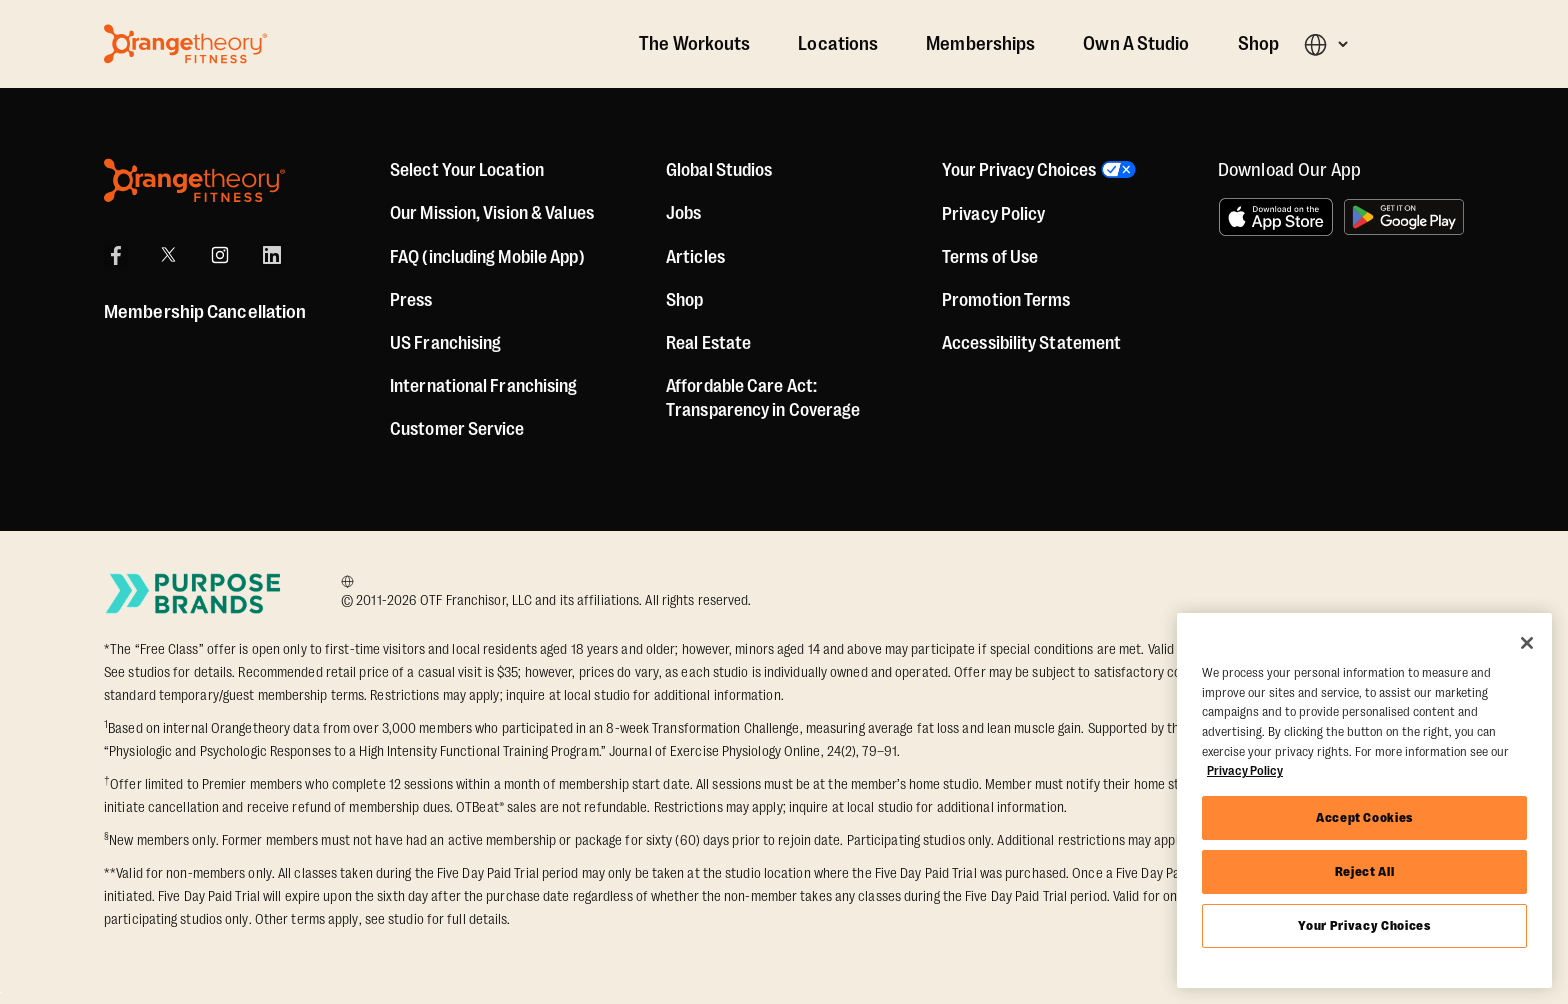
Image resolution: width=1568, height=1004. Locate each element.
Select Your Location (467, 170)
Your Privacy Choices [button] (1019, 170)
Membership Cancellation (205, 312)
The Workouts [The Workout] (694, 44)
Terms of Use (990, 257)
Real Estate (708, 343)
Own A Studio (1136, 44)
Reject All (1365, 871)
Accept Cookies (1364, 817)
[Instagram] (220, 255)
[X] (168, 255)
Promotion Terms (1006, 300)
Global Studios (719, 170)
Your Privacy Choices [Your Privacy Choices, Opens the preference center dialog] (1364, 925)
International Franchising (484, 386)
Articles (695, 257)
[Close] (1527, 643)
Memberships (980, 44)
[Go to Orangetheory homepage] (185, 44)
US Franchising (445, 343)
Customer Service (457, 429)
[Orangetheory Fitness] (194, 180)
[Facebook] (116, 255)
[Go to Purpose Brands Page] (194, 593)
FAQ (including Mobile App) (487, 257)
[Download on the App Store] (1276, 217)
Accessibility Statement (1031, 343)
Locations (838, 44)
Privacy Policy (993, 214)
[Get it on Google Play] (1404, 217)
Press (411, 300)
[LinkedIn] (272, 255)
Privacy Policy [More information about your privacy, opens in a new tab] (1245, 770)
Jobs (683, 213)
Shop (1258, 44)
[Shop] (684, 300)
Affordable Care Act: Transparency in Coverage (763, 398)
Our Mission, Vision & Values (492, 213)
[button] (1325, 44)
